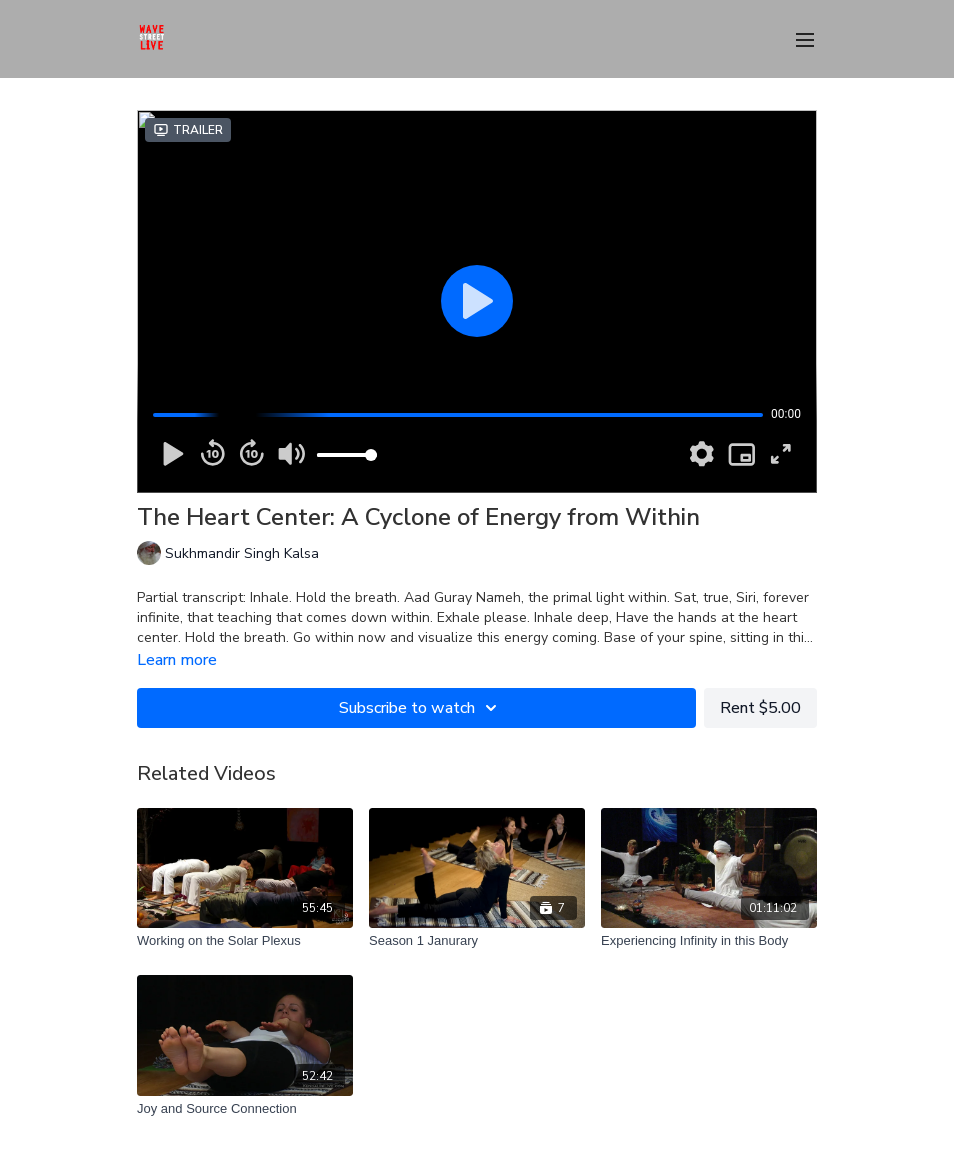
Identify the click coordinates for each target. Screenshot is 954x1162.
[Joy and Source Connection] (245, 1109)
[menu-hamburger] (805, 38)
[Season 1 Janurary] (477, 941)
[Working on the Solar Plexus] (245, 941)
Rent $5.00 (760, 708)
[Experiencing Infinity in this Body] (709, 941)
